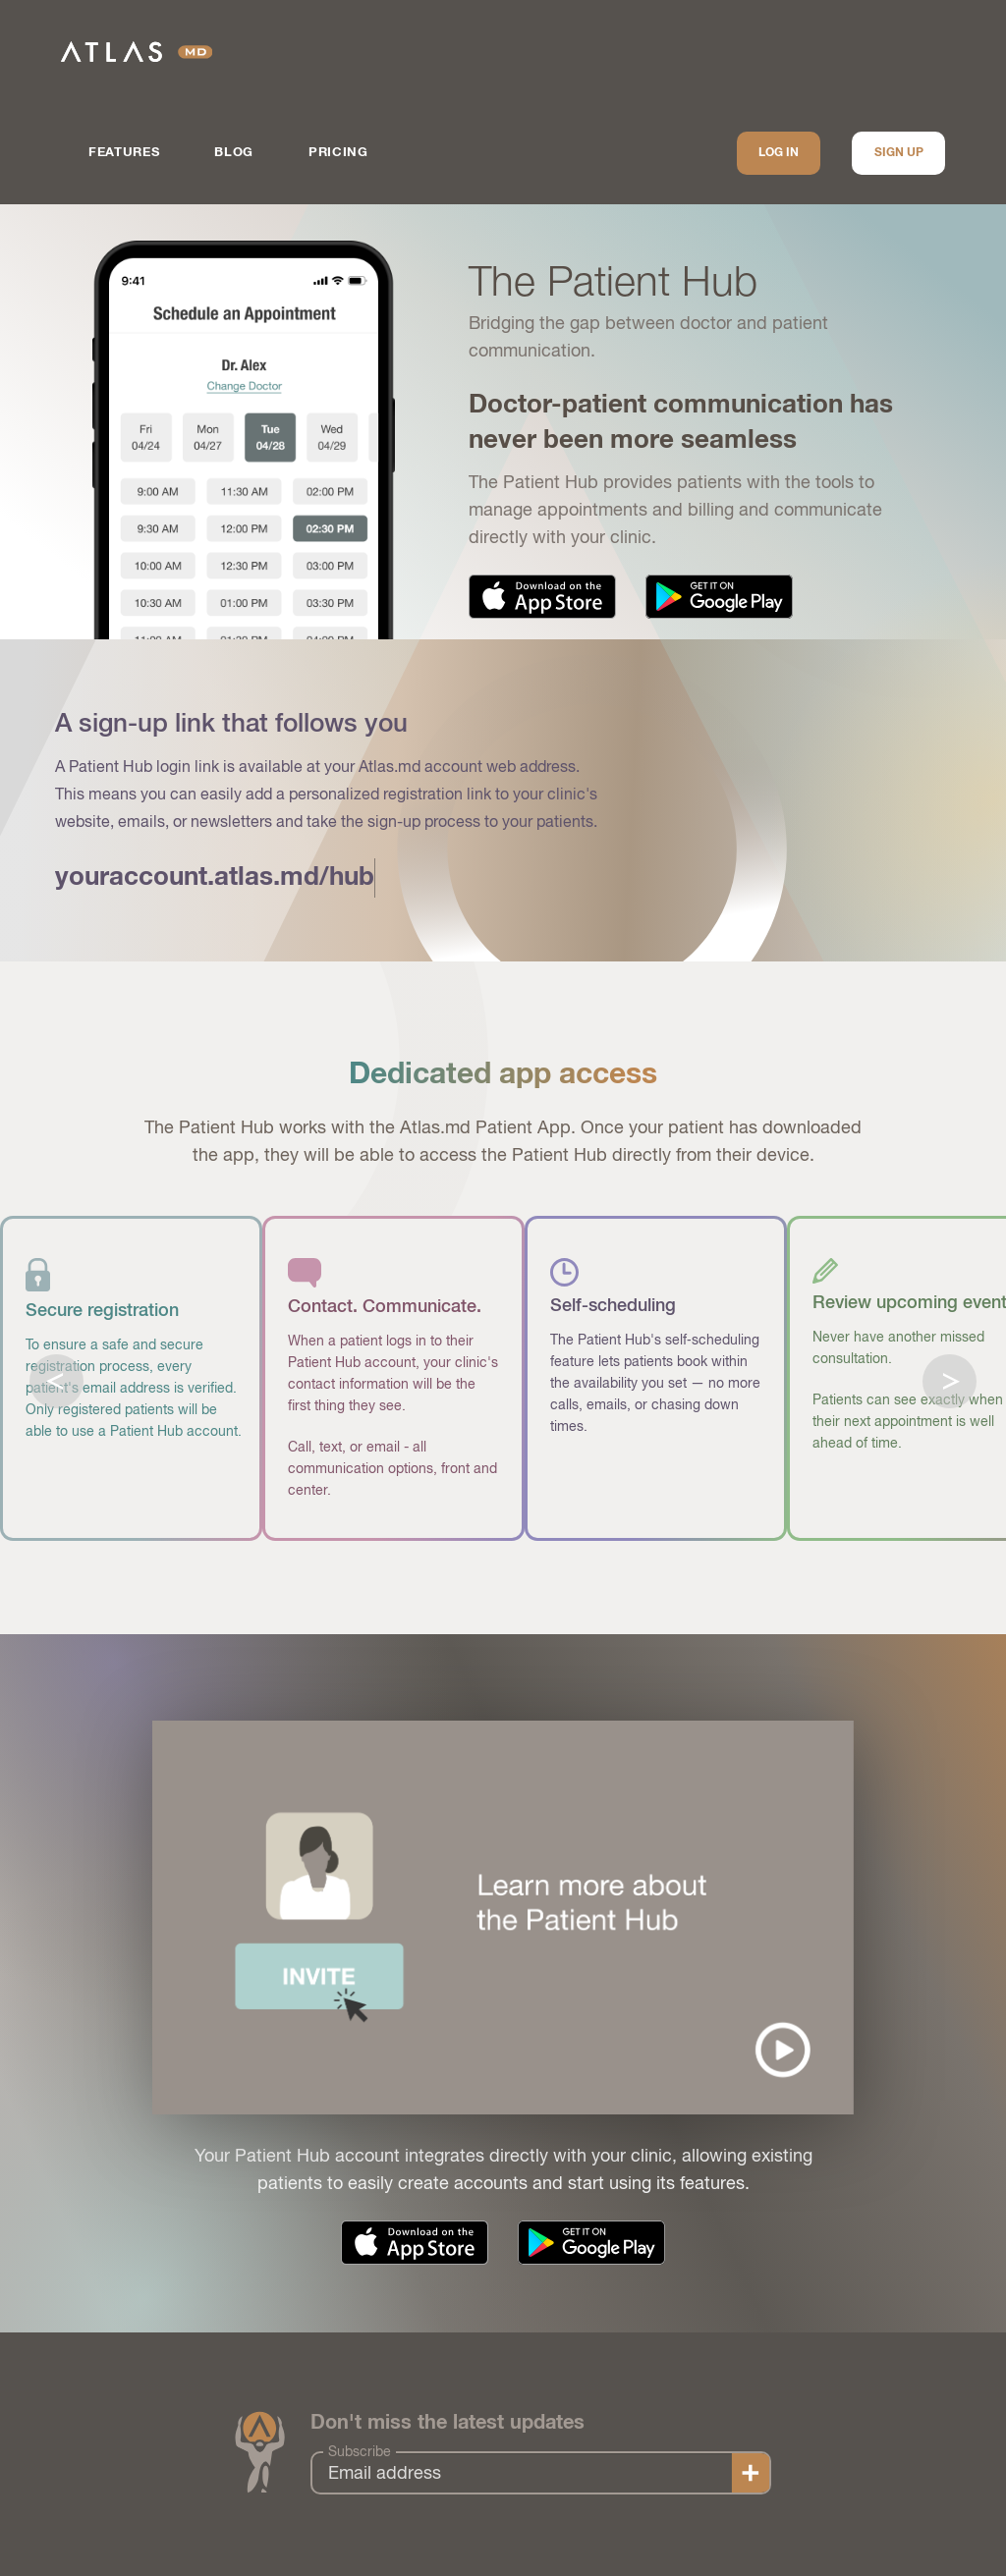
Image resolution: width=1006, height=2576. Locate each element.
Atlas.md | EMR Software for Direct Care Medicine (136, 51)
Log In (778, 153)
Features (123, 152)
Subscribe (359, 2451)
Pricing (338, 152)
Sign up (898, 153)
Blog (233, 152)
